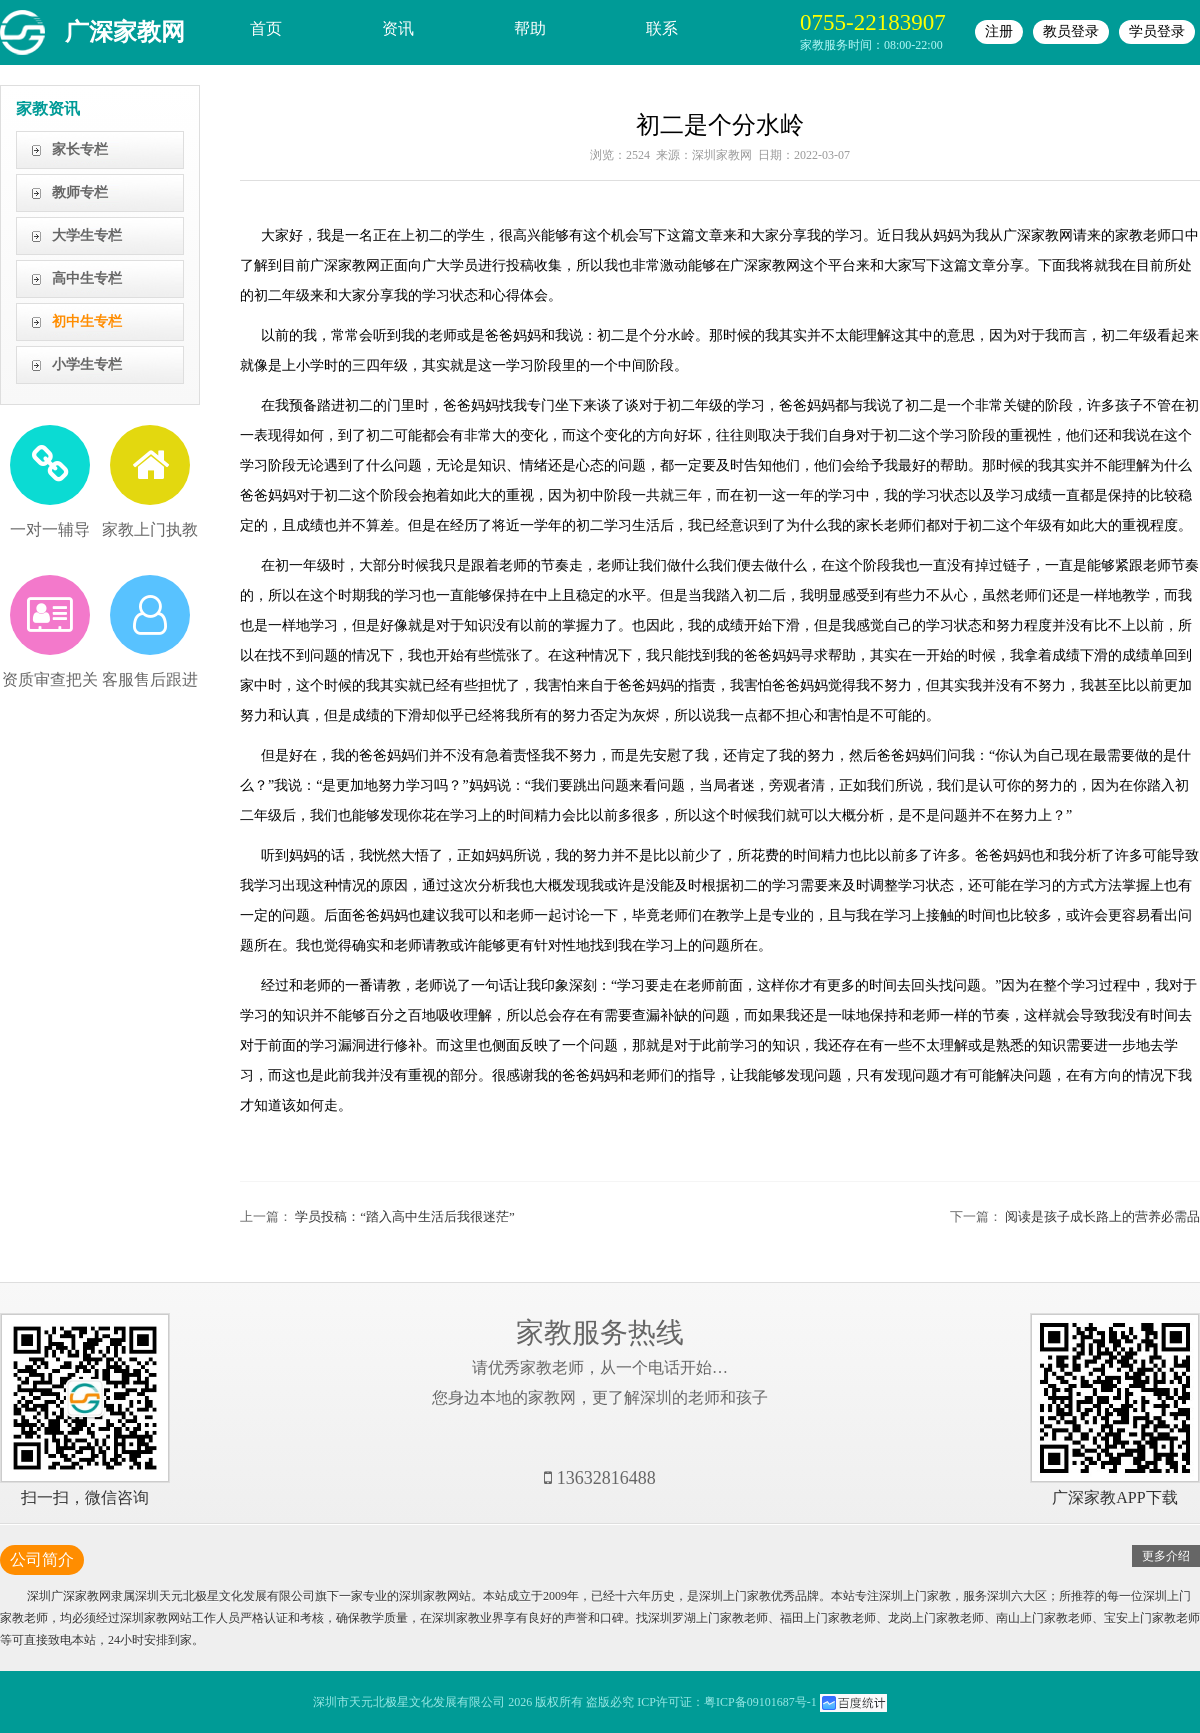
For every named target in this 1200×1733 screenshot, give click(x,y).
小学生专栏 (87, 364)
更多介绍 (1166, 1556)
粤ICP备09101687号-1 (760, 1702)
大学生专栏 (87, 235)
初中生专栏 (87, 321)
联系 (662, 28)
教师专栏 (80, 192)
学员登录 (1157, 31)
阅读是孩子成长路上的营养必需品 (1102, 1216)
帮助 (530, 28)
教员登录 (1071, 31)
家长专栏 (80, 149)
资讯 (398, 28)
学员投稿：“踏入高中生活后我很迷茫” (405, 1216)
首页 (266, 28)
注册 (999, 31)
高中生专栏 (87, 278)
